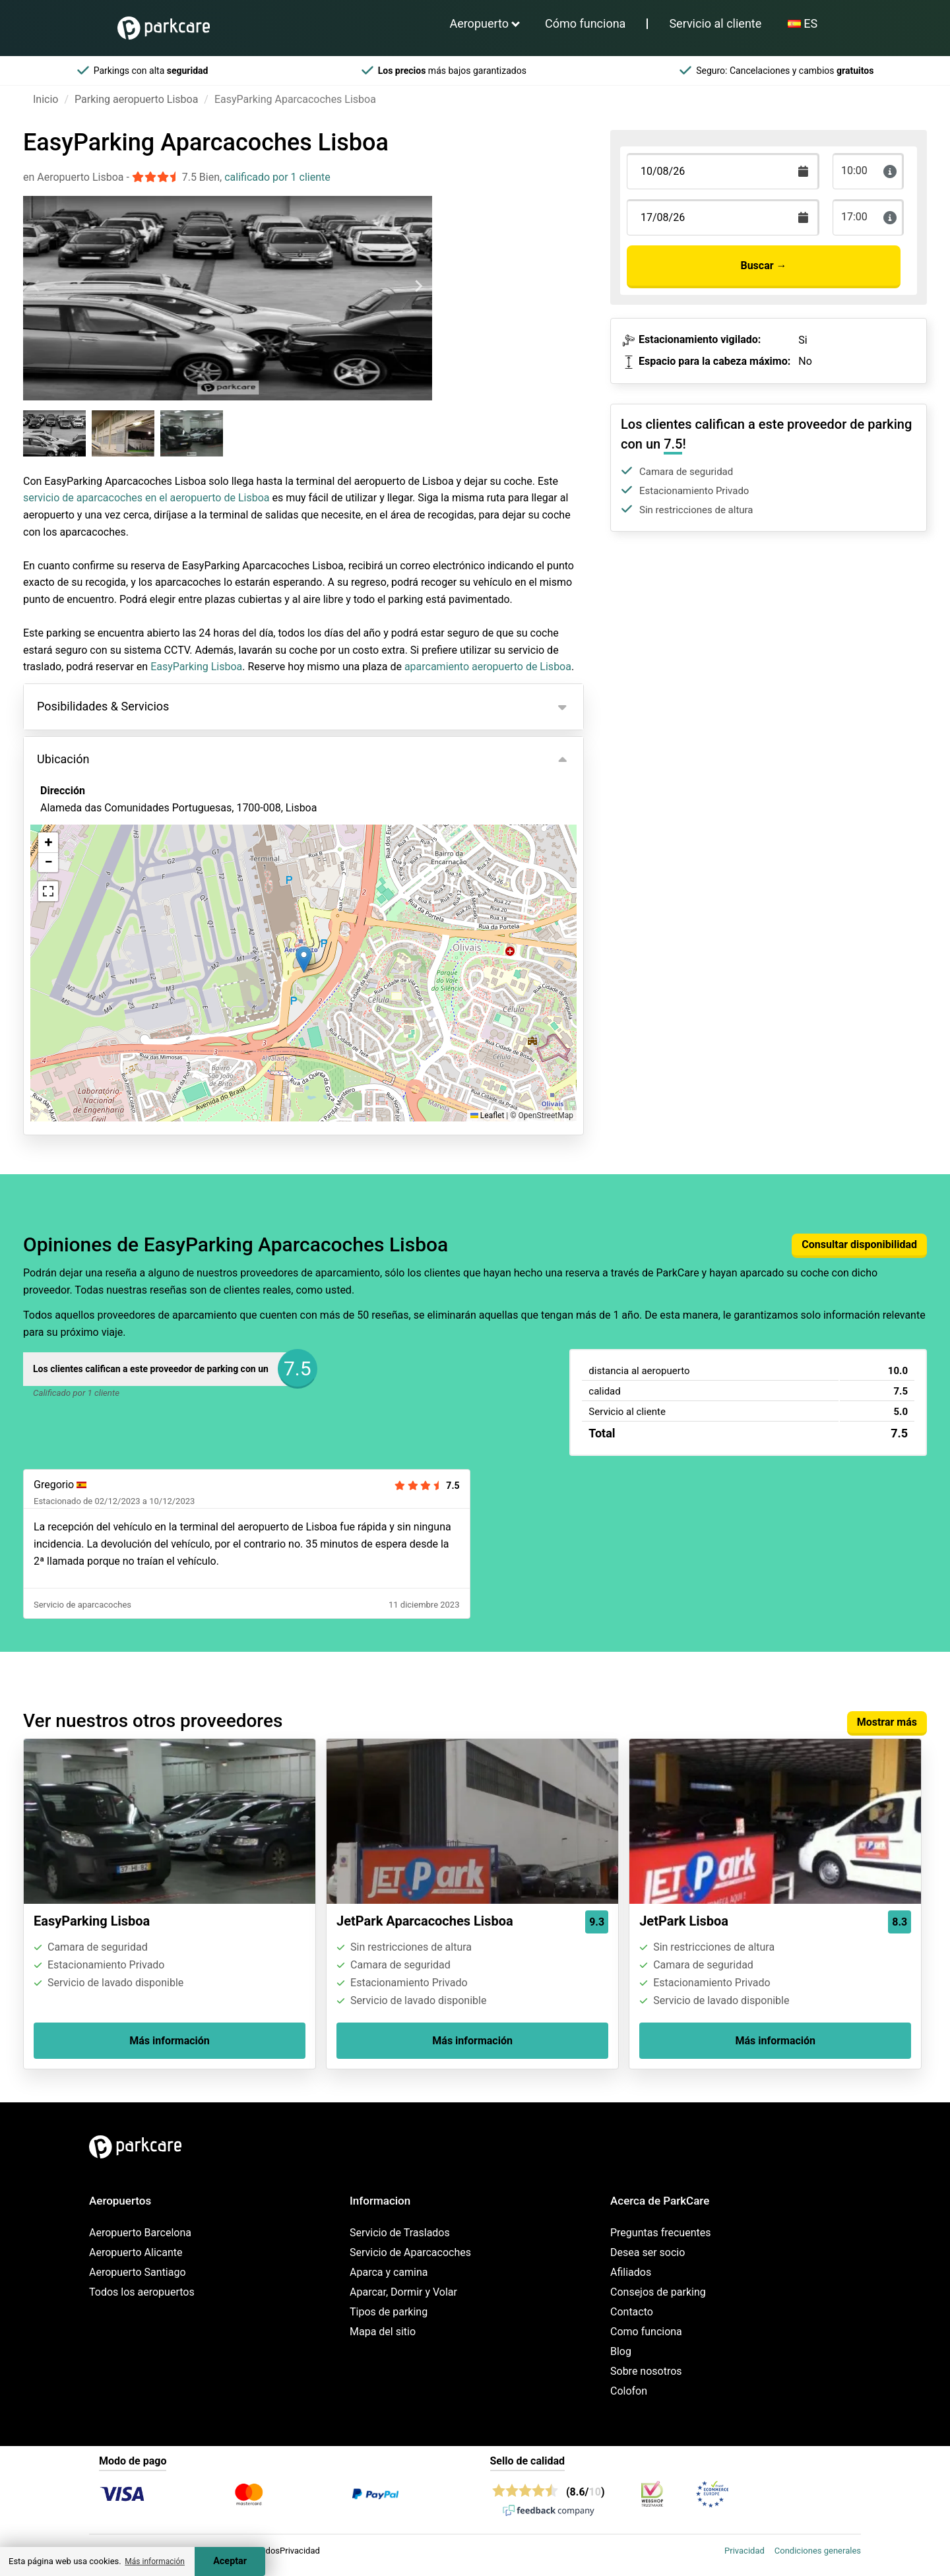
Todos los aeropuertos (142, 2292)
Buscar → (763, 265)
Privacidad (744, 2551)
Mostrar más (887, 1722)
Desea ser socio (647, 2252)
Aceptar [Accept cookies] (230, 2561)
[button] (304, 959)
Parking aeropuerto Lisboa (136, 99)
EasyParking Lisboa (196, 666)
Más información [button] (155, 2561)
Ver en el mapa (85, 879)
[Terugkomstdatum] (723, 171)
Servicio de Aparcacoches (410, 2252)
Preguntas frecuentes (660, 2232)
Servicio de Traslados (400, 2232)
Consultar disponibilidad (859, 1244)
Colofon (628, 2391)
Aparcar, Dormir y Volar (403, 2292)
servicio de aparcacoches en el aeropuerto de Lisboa (146, 497)
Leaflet (487, 1115)
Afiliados (630, 2272)
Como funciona (646, 2331)
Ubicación (63, 759)
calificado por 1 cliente (277, 177)
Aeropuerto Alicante (135, 2252)
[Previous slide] (37, 286)
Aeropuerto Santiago (137, 2272)
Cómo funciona (585, 23)
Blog (620, 2351)
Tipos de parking (389, 2312)
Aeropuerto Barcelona (140, 2232)
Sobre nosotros (646, 2371)
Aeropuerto (479, 23)
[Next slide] (418, 286)
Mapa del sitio (383, 2331)
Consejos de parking (658, 2292)
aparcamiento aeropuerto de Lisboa (487, 666)
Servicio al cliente (715, 23)
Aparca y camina (389, 2272)
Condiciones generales (818, 2551)
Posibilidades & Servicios (103, 706)
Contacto (631, 2312)
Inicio (45, 99)
